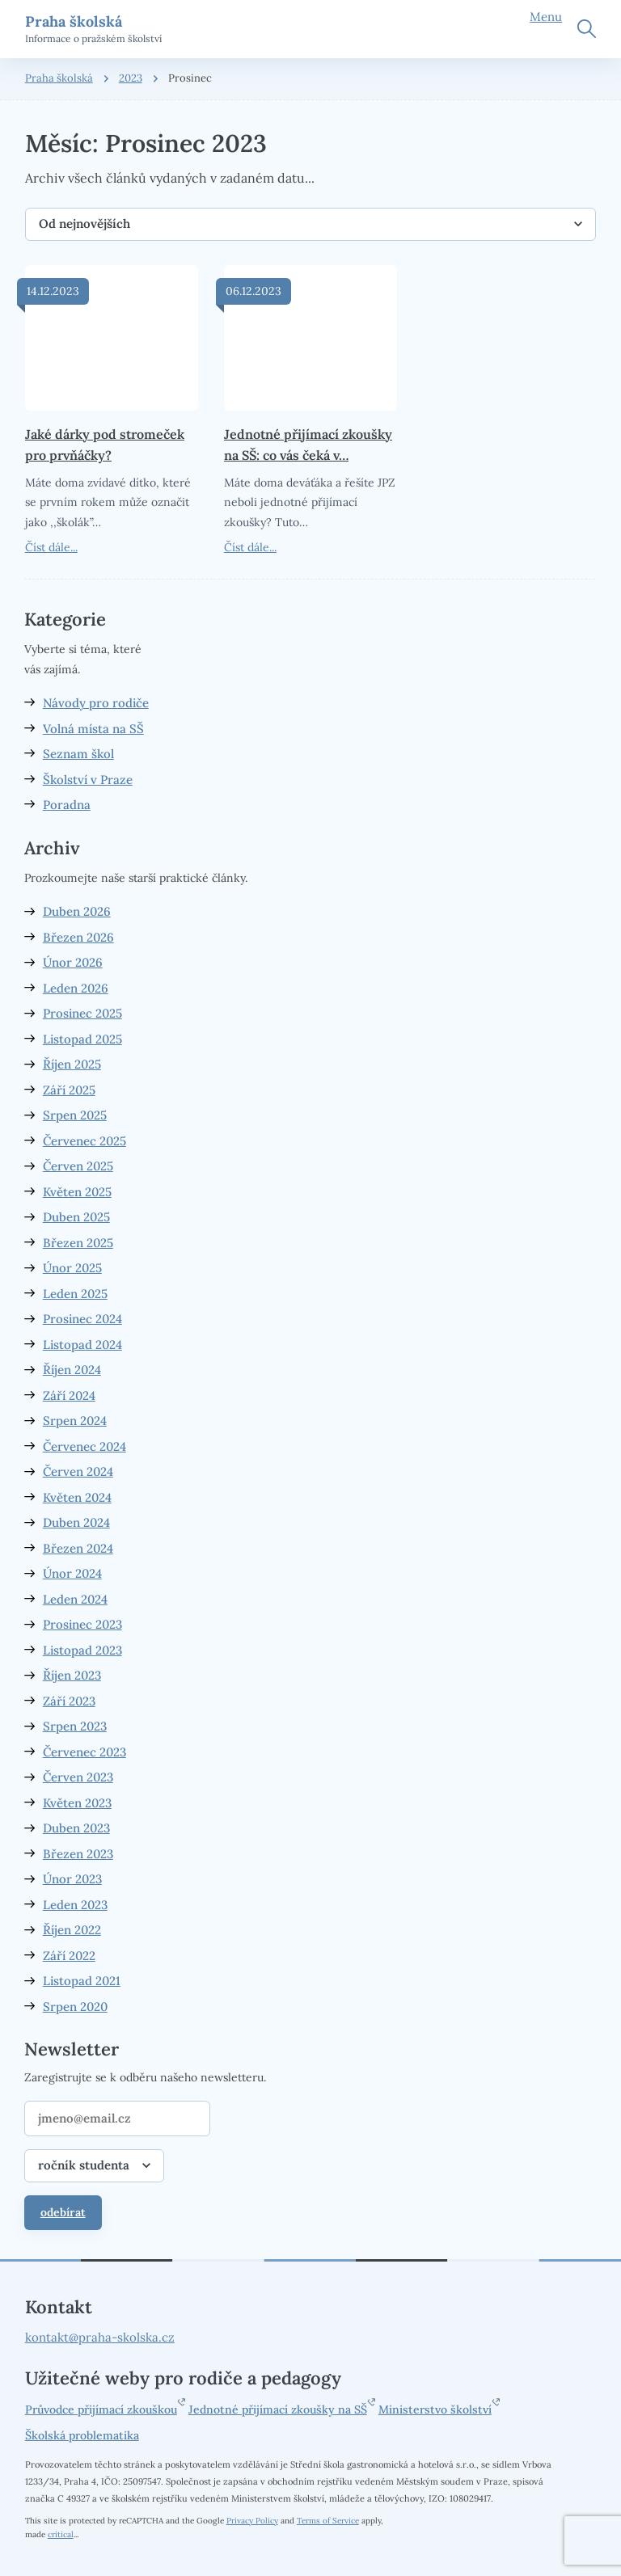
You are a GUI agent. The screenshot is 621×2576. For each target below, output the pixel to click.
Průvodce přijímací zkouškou (101, 2409)
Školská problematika (82, 2435)
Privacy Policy (252, 2520)
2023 (130, 78)
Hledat (586, 28)
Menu (546, 17)
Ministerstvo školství (435, 2409)
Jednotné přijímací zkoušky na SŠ (277, 2409)
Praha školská (59, 78)
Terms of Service (328, 2520)
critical (61, 2534)
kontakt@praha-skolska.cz (100, 2337)
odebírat (63, 2212)
